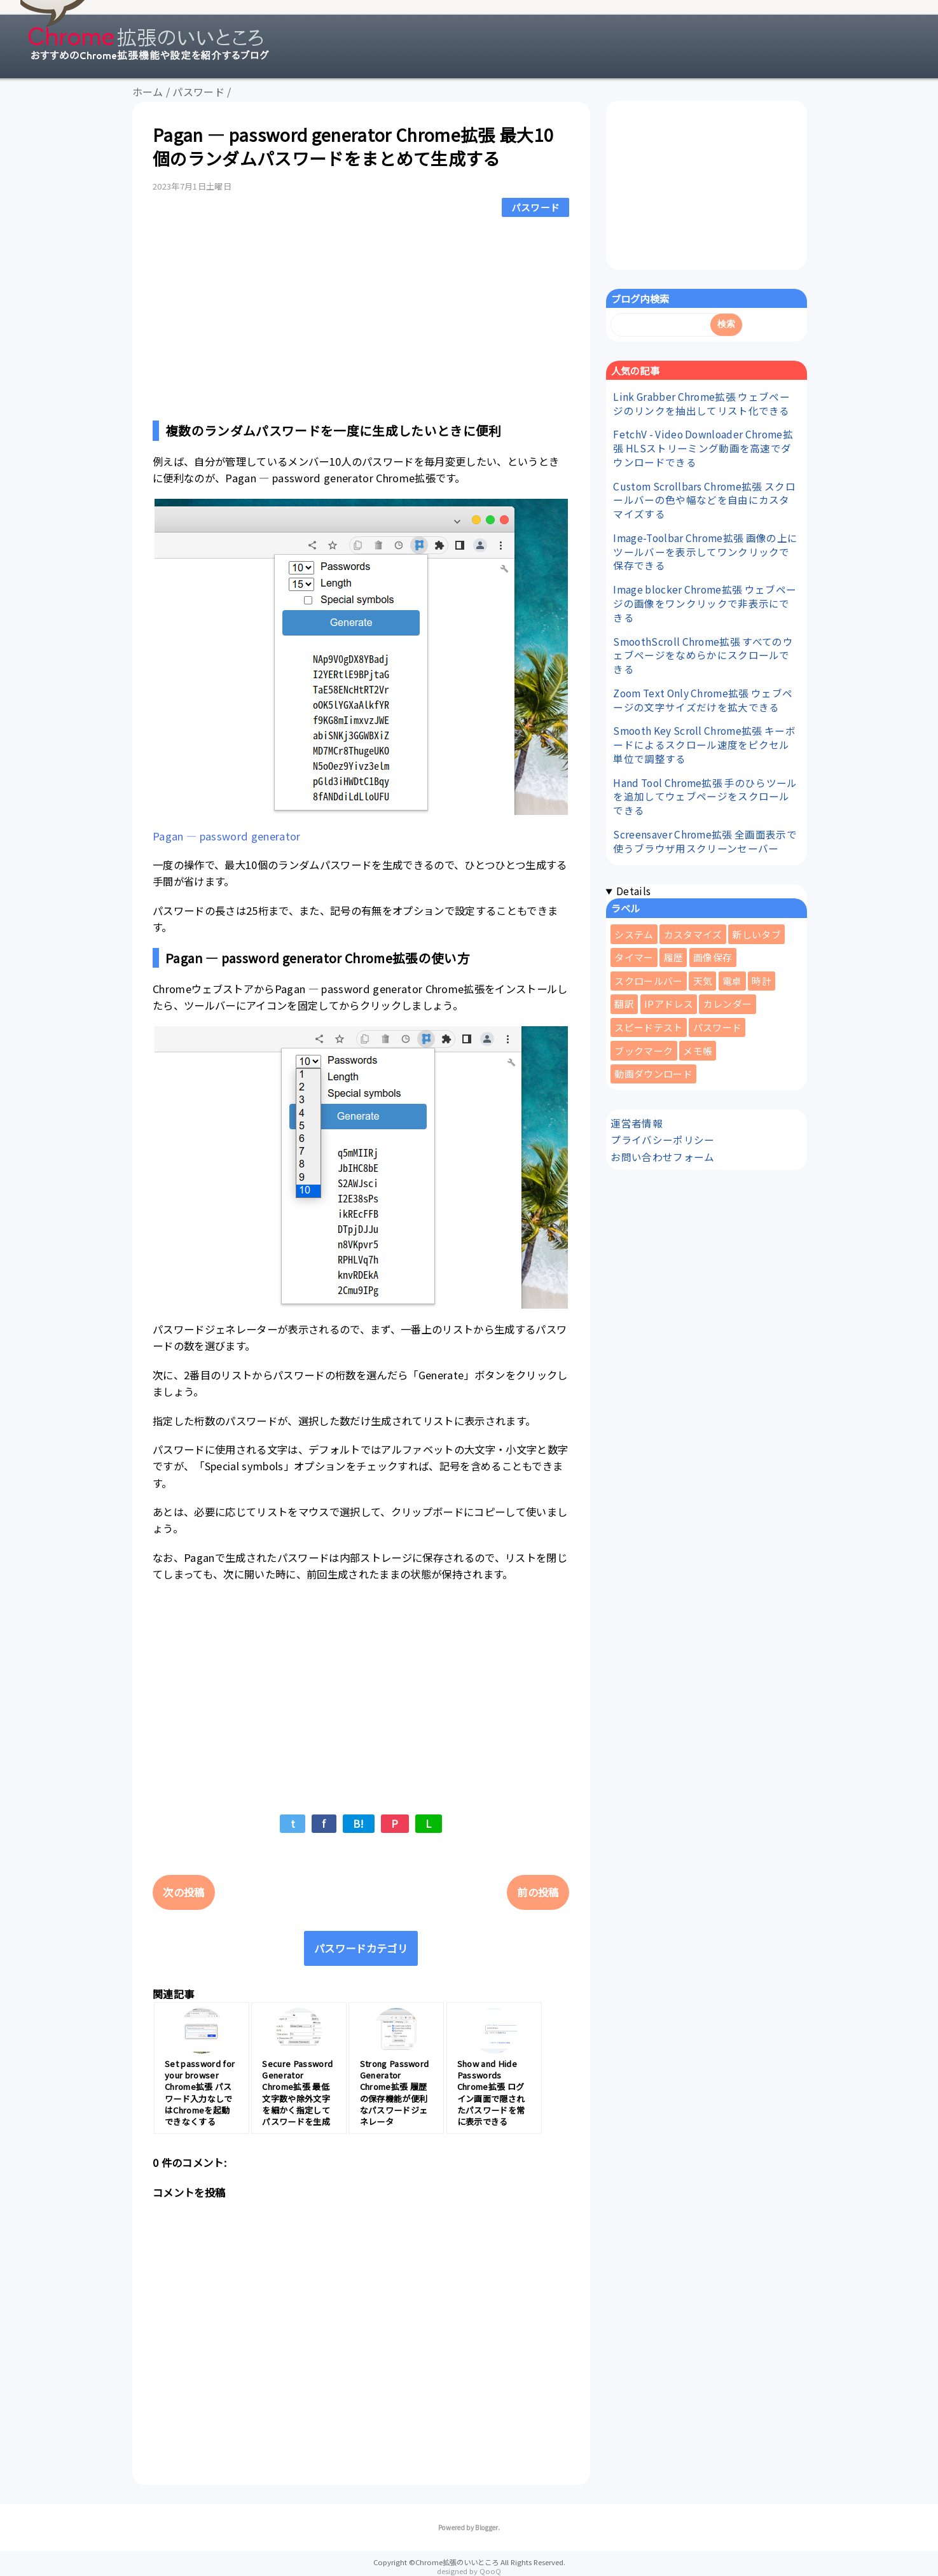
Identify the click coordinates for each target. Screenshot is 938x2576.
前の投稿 (537, 1892)
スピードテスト (648, 1027)
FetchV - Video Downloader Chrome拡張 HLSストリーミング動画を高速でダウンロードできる (703, 448)
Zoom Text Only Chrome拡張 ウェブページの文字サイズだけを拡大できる (702, 700)
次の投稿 (183, 1892)
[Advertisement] (361, 316)
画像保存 (712, 957)
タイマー (633, 957)
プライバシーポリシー (662, 1139)
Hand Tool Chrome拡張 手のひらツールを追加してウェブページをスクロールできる (705, 797)
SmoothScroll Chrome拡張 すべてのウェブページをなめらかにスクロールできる (703, 655)
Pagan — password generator (227, 836)
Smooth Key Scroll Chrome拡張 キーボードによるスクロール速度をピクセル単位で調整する (704, 744)
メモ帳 (697, 1050)
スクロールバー (648, 980)
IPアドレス (668, 1003)
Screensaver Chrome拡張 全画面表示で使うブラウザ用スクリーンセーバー (705, 841)
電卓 (732, 980)
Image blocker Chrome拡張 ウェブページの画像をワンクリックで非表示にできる (704, 603)
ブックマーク (643, 1050)
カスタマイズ (693, 934)
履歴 (674, 957)
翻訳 (624, 1003)
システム (633, 934)
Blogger (486, 2527)
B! (358, 1823)
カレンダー (727, 1003)
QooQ (490, 2571)
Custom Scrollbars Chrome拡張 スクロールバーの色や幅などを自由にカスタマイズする (704, 500)
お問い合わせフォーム (662, 1157)
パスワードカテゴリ (361, 1948)
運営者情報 (636, 1123)
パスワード (535, 207)
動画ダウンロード (653, 1073)
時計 (761, 980)
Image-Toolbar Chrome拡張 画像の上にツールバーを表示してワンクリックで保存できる (705, 552)
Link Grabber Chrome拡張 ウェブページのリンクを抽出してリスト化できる (701, 403)
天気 (703, 980)
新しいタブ (756, 934)
